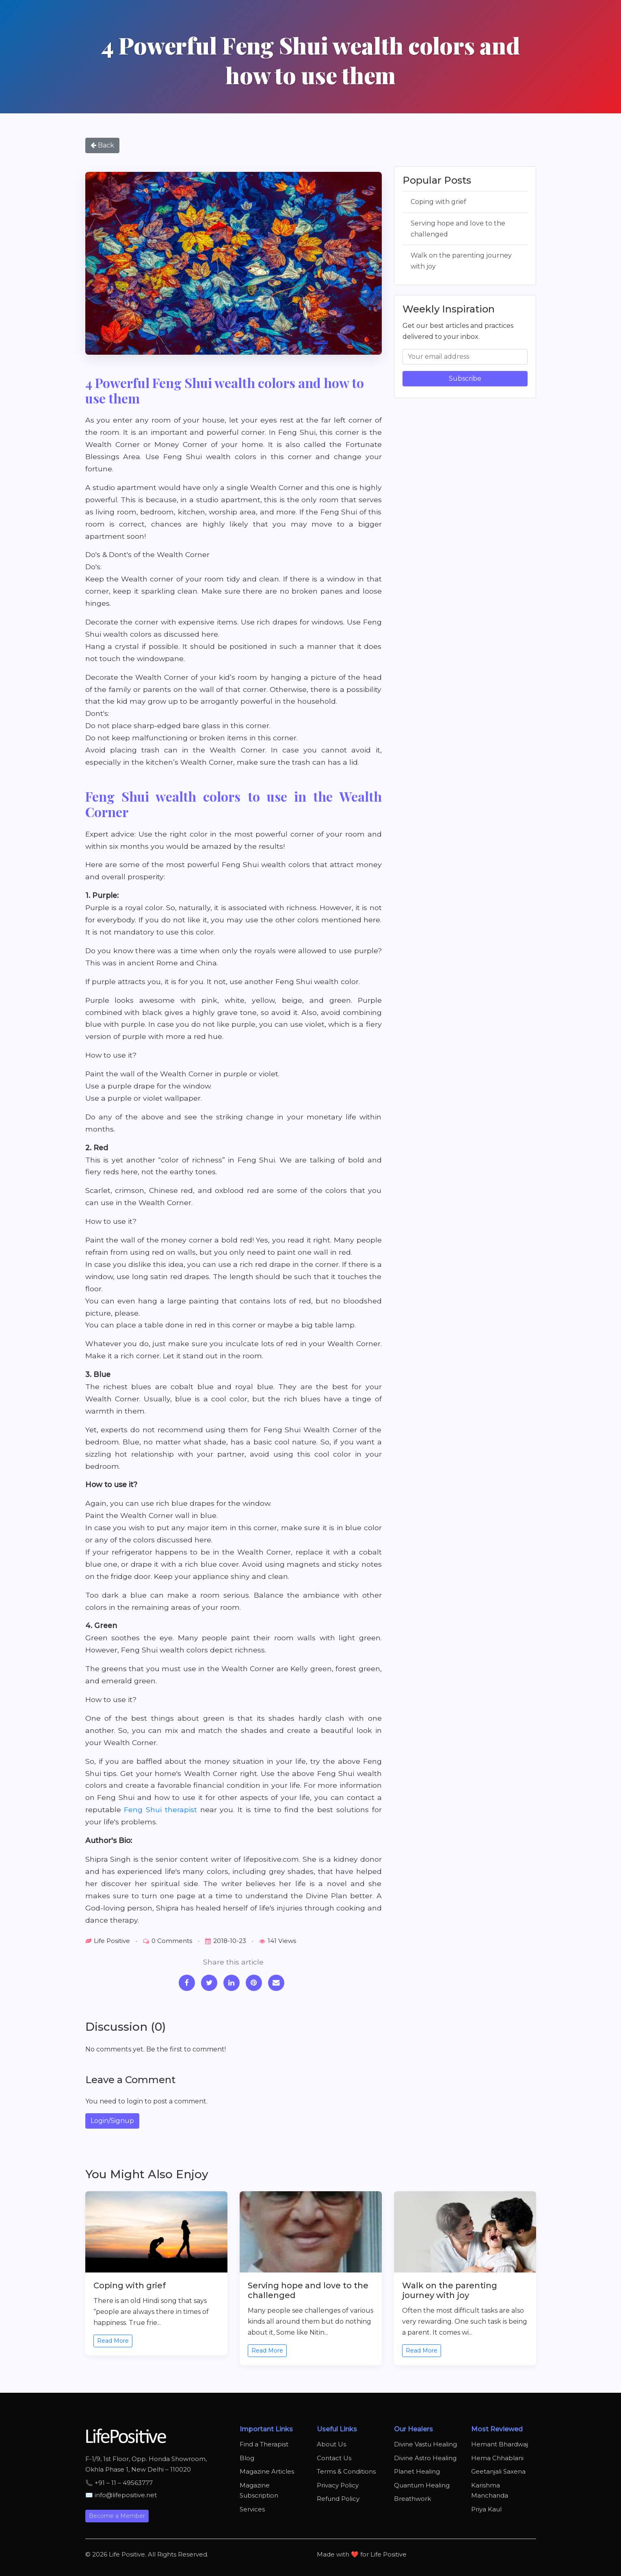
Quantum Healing (422, 2485)
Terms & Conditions (346, 2471)
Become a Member (117, 2516)
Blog (247, 2458)
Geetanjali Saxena (498, 2471)
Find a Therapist (264, 2444)
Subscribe (465, 378)
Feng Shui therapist (160, 1809)
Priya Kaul (486, 2509)
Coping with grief (438, 202)
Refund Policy (338, 2498)
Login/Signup (112, 2121)
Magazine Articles (267, 2471)
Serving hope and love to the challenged (458, 228)
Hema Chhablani (497, 2458)
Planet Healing (417, 2471)
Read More (113, 2340)
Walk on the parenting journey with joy (461, 261)
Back (102, 145)
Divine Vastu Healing (425, 2444)
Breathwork (412, 2498)
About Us (331, 2444)
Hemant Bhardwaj (499, 2444)
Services (252, 2509)
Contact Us (334, 2458)
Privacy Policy (338, 2485)
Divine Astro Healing (425, 2458)
